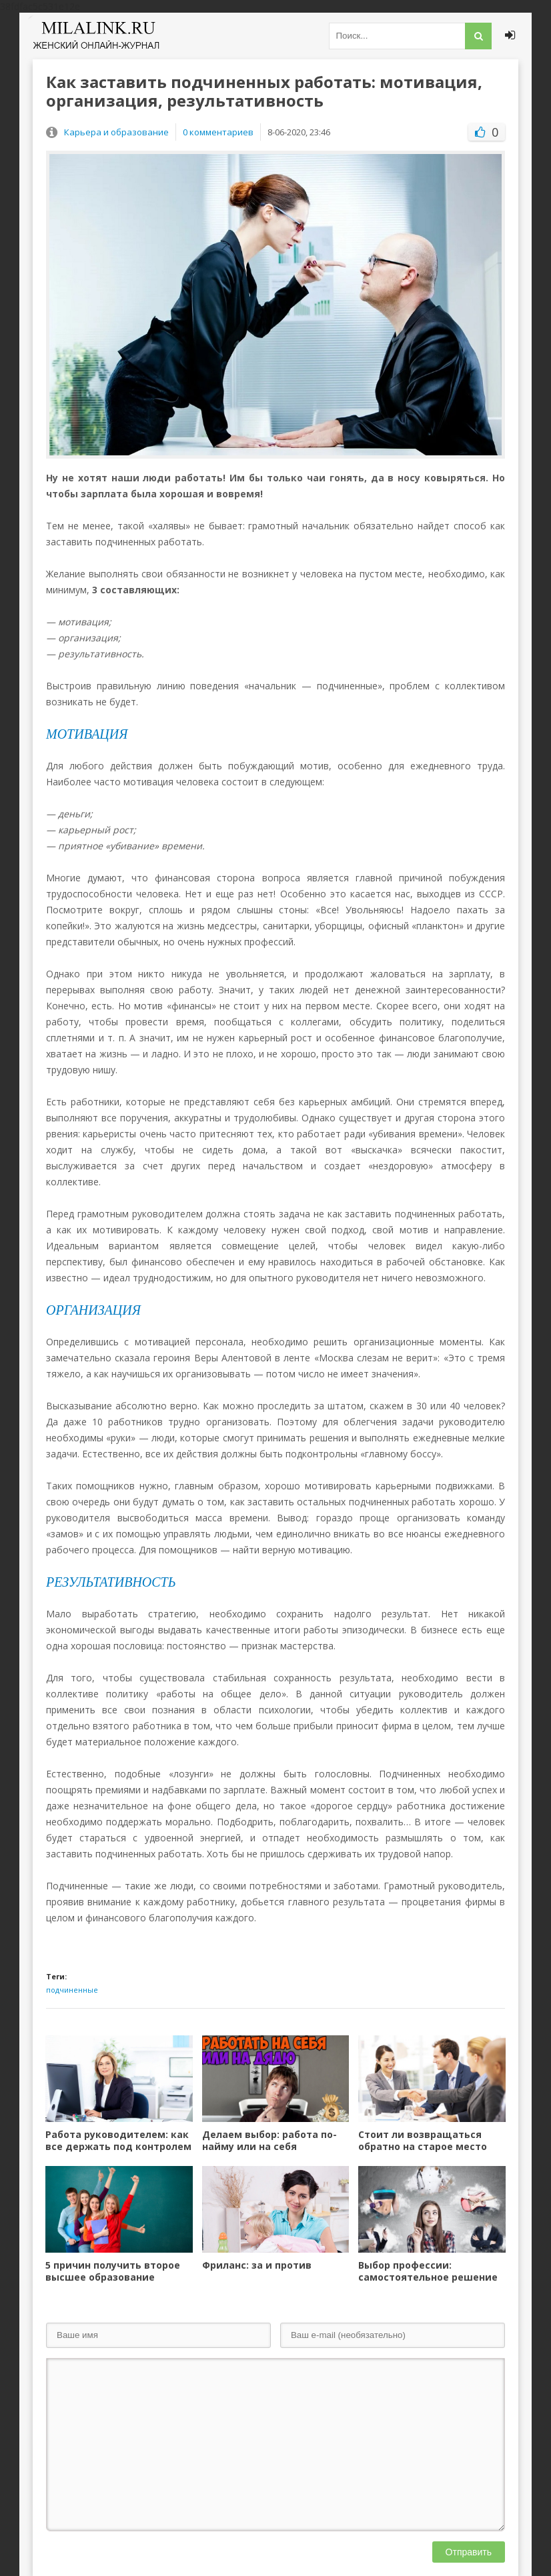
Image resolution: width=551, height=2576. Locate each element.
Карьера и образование (116, 132)
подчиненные (72, 1990)
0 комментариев (218, 132)
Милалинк (96, 36)
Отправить (469, 2552)
